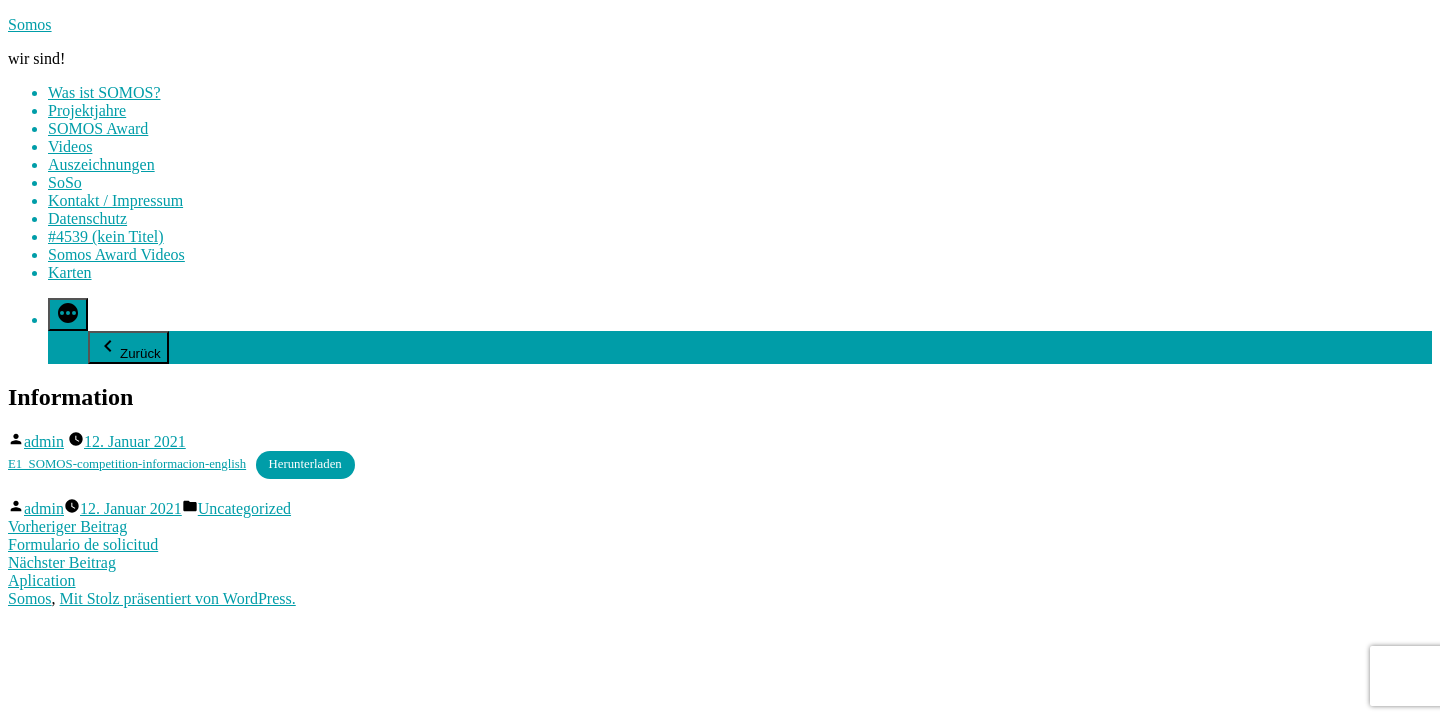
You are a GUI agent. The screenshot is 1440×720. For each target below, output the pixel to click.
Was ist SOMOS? (104, 92)
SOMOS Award (98, 128)
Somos (30, 24)
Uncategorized (244, 508)
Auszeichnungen (101, 164)
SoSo (65, 182)
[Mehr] (68, 314)
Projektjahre (87, 110)
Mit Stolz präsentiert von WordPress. (178, 598)
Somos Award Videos (116, 254)
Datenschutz (87, 218)
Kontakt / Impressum (115, 200)
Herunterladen (305, 464)
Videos (70, 146)
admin (44, 441)
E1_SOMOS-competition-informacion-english (127, 464)
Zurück (128, 347)
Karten (70, 272)
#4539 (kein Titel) (106, 236)
